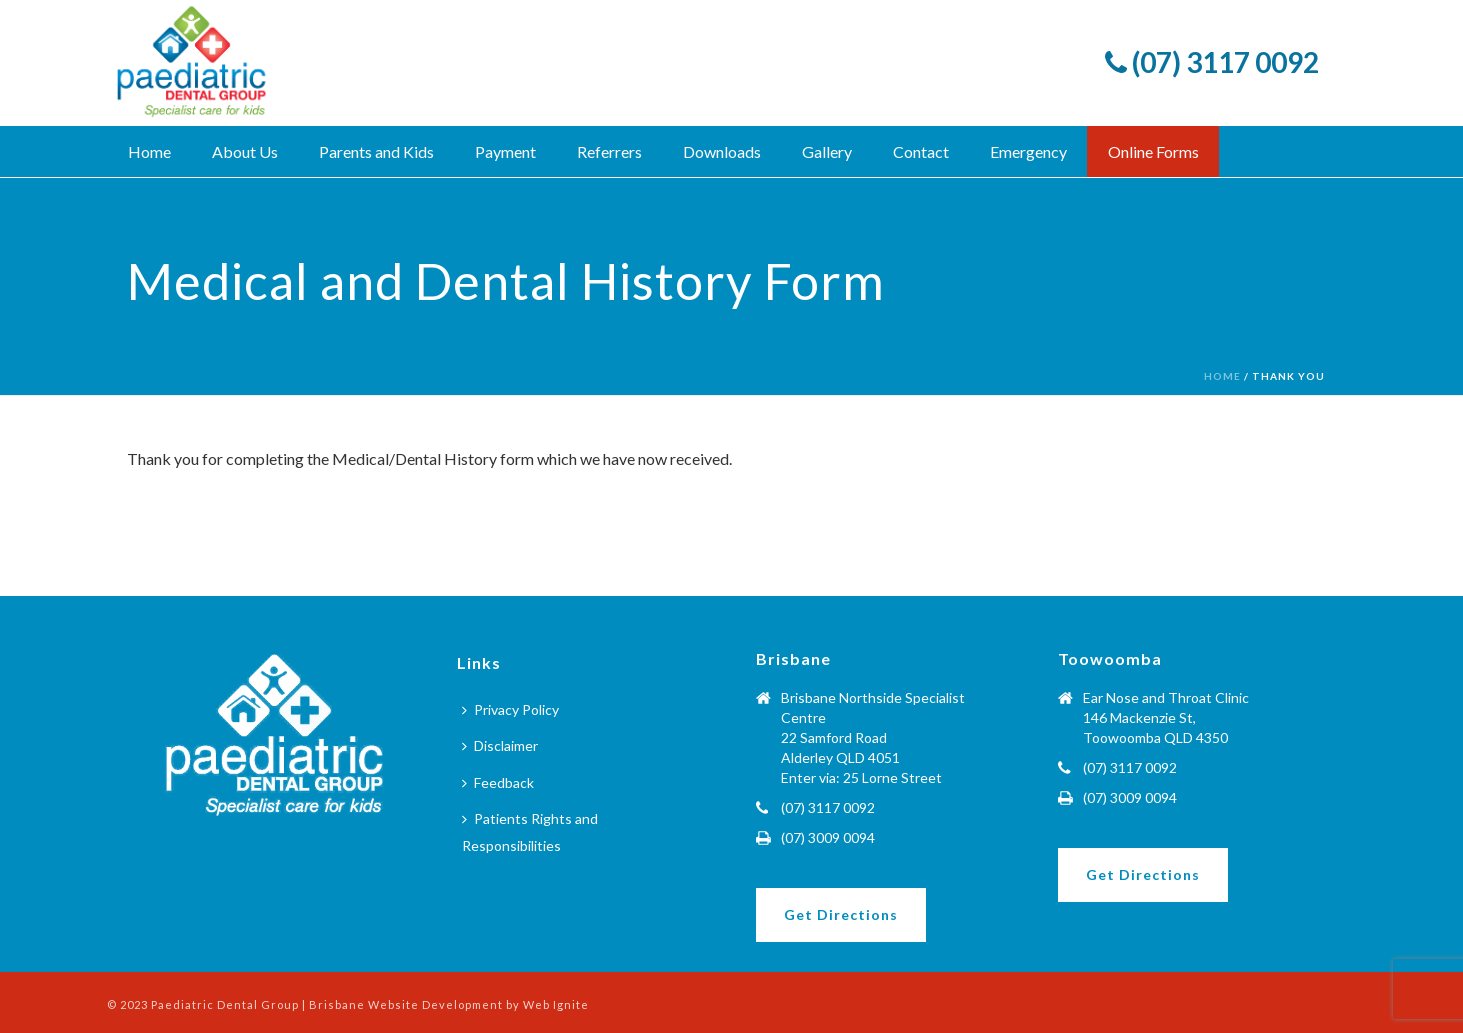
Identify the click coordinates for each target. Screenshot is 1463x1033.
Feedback (498, 782)
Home (149, 151)
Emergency (1028, 151)
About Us (245, 151)
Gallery (827, 151)
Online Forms (1153, 151)
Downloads (722, 151)
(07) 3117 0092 (1212, 62)
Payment (505, 151)
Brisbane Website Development (407, 1004)
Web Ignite (556, 1004)
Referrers (609, 151)
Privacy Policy (510, 709)
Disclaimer (500, 745)
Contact (921, 151)
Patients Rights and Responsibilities (530, 832)
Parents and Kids (376, 151)
